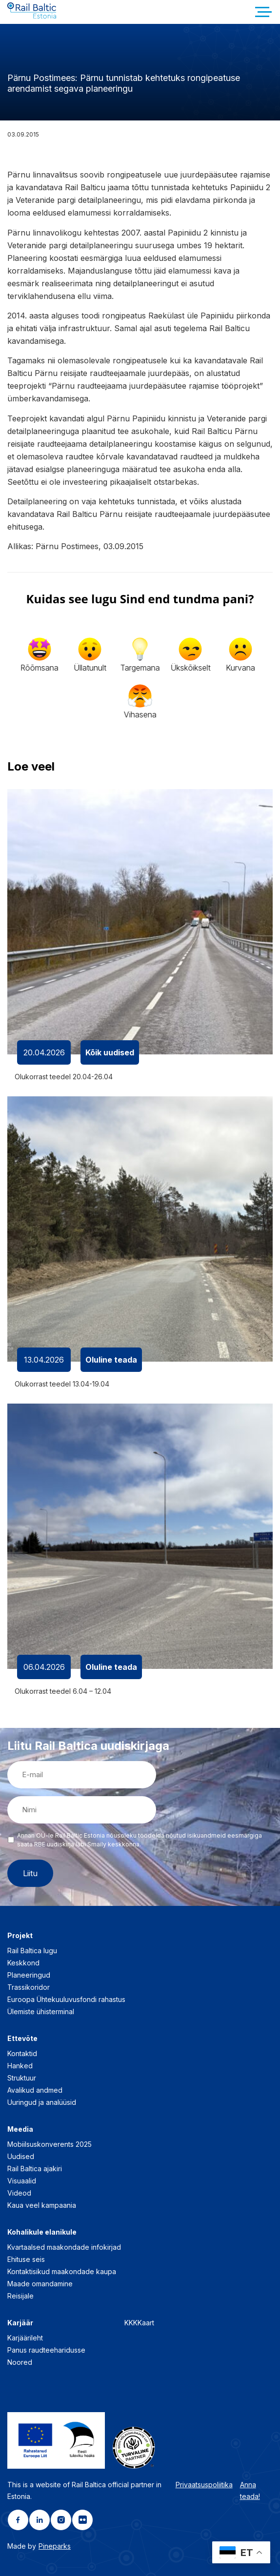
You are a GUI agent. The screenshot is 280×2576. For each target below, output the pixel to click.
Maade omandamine (40, 2283)
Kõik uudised (109, 1052)
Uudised (20, 2156)
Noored (19, 2362)
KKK (131, 2322)
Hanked (20, 2065)
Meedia (20, 2129)
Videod (19, 2193)
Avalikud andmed (34, 2090)
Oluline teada (111, 1360)
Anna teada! (250, 2490)
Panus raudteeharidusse (46, 2350)
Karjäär (20, 2322)
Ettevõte (22, 2038)
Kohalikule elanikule (42, 2232)
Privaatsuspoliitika (204, 2484)
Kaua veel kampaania (41, 2205)
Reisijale (20, 2296)
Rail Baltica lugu (32, 1950)
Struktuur (21, 2078)
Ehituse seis (26, 2259)
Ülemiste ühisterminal (40, 2011)
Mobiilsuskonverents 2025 (49, 2144)
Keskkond (23, 1963)
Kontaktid (22, 2053)
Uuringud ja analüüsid (41, 2102)
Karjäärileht (25, 2338)
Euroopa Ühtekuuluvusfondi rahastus (66, 1999)
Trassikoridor (28, 1987)
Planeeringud (28, 1975)
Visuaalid (21, 2181)
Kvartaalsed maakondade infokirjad (64, 2247)
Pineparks (55, 2546)
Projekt (20, 1935)
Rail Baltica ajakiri (34, 2168)
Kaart (146, 2322)
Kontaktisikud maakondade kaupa (61, 2271)
